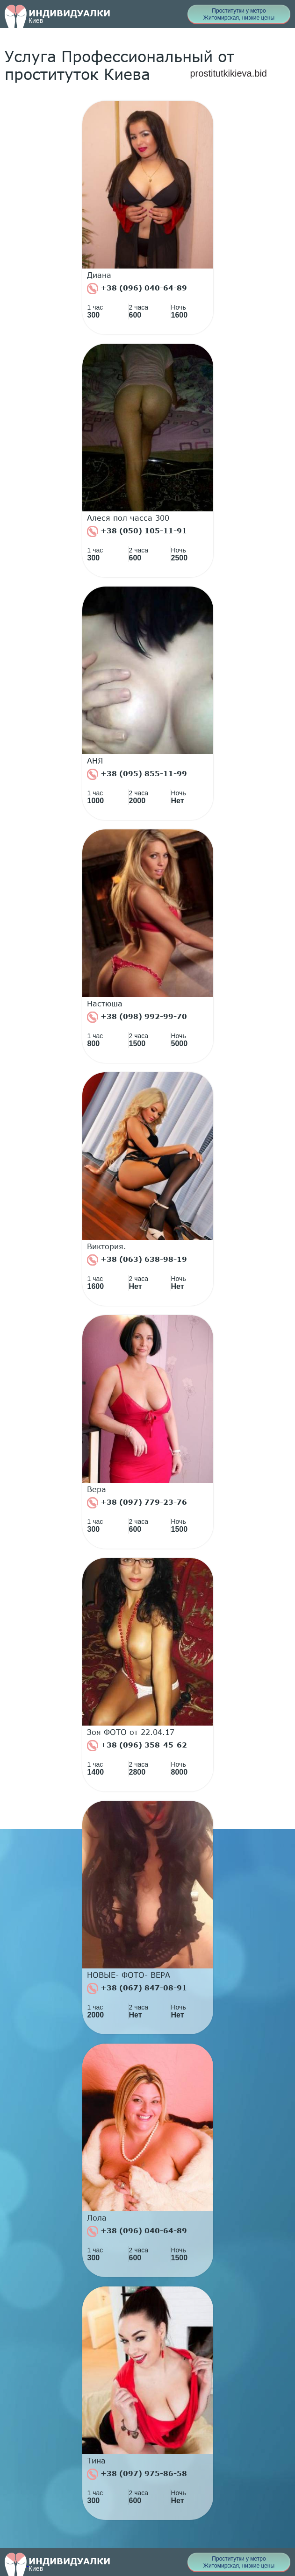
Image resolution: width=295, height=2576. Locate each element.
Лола (97, 2218)
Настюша (104, 1003)
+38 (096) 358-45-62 (137, 1745)
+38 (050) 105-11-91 (137, 531)
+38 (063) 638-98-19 (137, 1260)
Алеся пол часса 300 (128, 518)
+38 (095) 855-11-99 (137, 774)
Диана (99, 275)
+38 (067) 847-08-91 (137, 1988)
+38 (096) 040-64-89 (137, 288)
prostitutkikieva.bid (228, 73)
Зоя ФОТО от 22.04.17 (130, 1732)
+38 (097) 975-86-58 (137, 2474)
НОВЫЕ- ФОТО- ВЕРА (128, 1975)
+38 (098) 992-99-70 (137, 1017)
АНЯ (95, 760)
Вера (96, 1489)
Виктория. (106, 1246)
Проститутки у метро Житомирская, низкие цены (238, 14)
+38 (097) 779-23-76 (137, 1502)
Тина (96, 2460)
